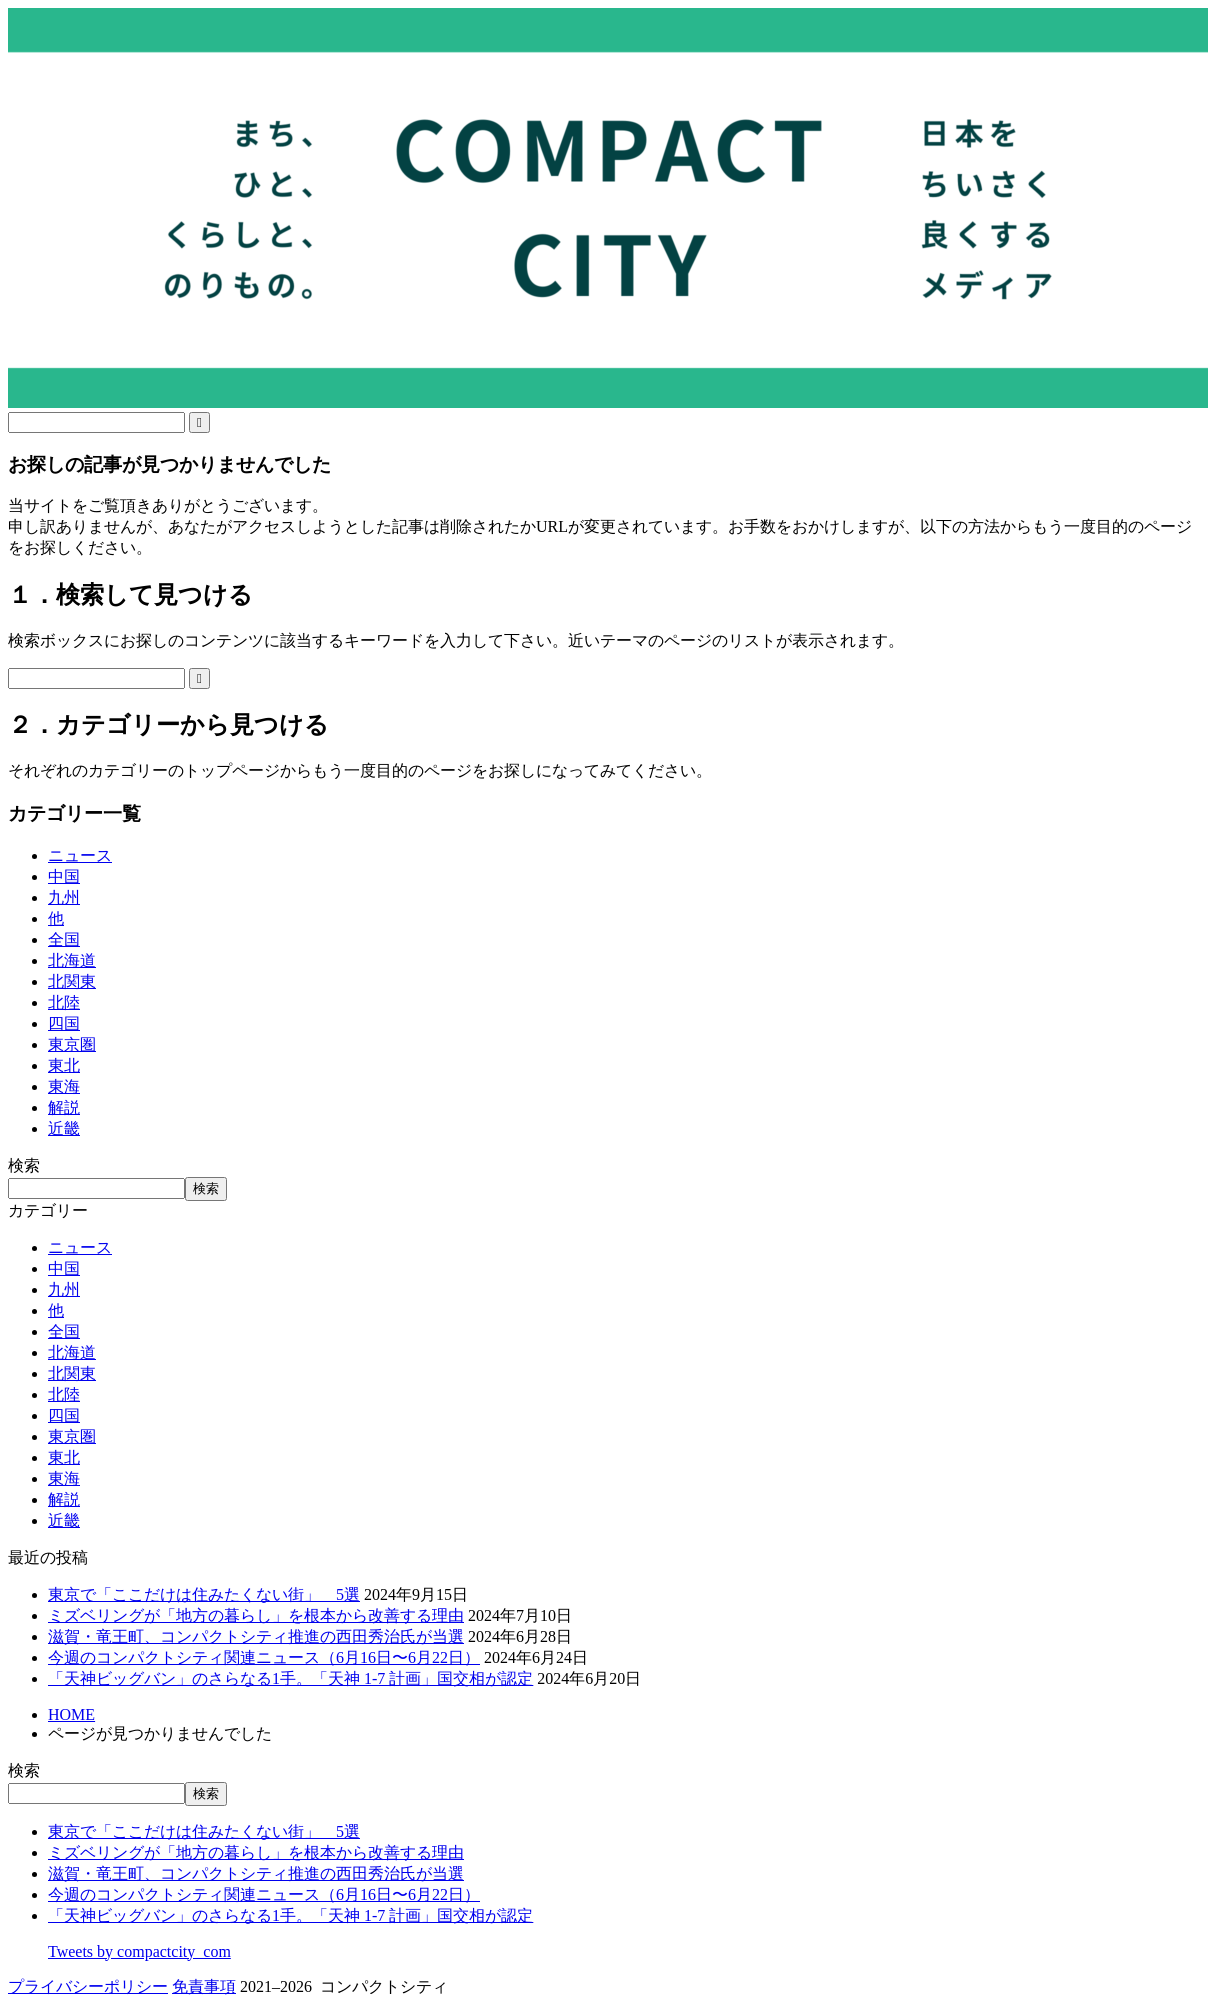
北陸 (64, 1002)
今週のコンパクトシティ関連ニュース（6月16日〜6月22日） (264, 1657)
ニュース (80, 855)
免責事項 (204, 1986)
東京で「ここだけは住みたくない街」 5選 (204, 1594)
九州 (64, 897)
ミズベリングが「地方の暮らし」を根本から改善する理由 (256, 1615)
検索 (24, 1165)
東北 (64, 1065)
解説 (64, 1107)
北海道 (72, 960)
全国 (64, 939)
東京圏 (72, 1044)
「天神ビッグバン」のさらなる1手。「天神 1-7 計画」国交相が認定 (290, 1678)
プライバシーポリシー (88, 1986)
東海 (64, 1086)
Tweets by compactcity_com (139, 1951)
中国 (64, 876)
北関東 (72, 981)
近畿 (64, 1128)
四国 (64, 1023)
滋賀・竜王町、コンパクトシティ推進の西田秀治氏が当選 (256, 1636)
